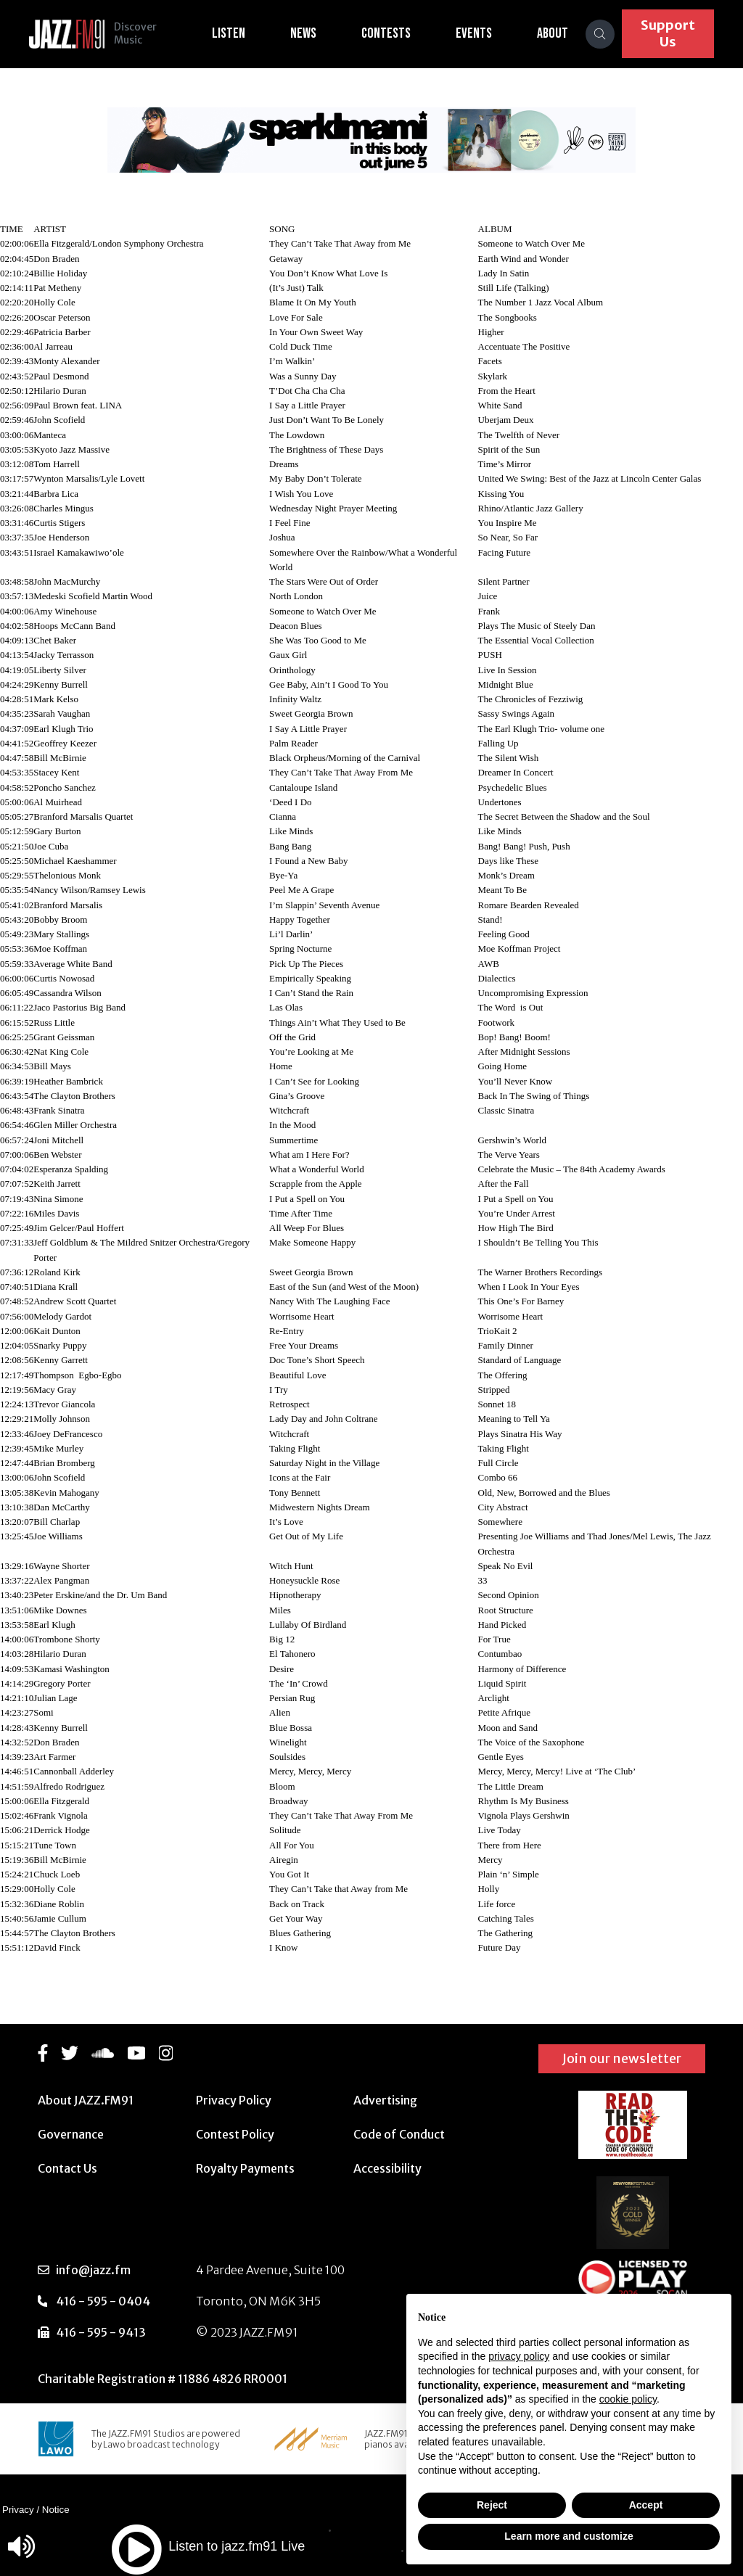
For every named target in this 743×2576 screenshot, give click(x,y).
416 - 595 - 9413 (101, 2332)
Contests (395, 33)
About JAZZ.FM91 (86, 2100)
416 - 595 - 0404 (103, 2301)
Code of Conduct (399, 2134)
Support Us (672, 33)
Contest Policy (235, 2134)
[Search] (609, 34)
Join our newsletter (621, 2058)
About (562, 33)
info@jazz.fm (93, 2270)
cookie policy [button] (628, 2399)
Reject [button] (492, 2505)
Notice (56, 2509)
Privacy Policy (233, 2100)
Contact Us (67, 2168)
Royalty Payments (245, 2168)
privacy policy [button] (518, 2356)
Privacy (18, 2509)
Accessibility (387, 2168)
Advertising (385, 2100)
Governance (71, 2134)
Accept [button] (646, 2505)
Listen (238, 33)
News (313, 33)
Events (483, 33)
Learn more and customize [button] (568, 2536)
